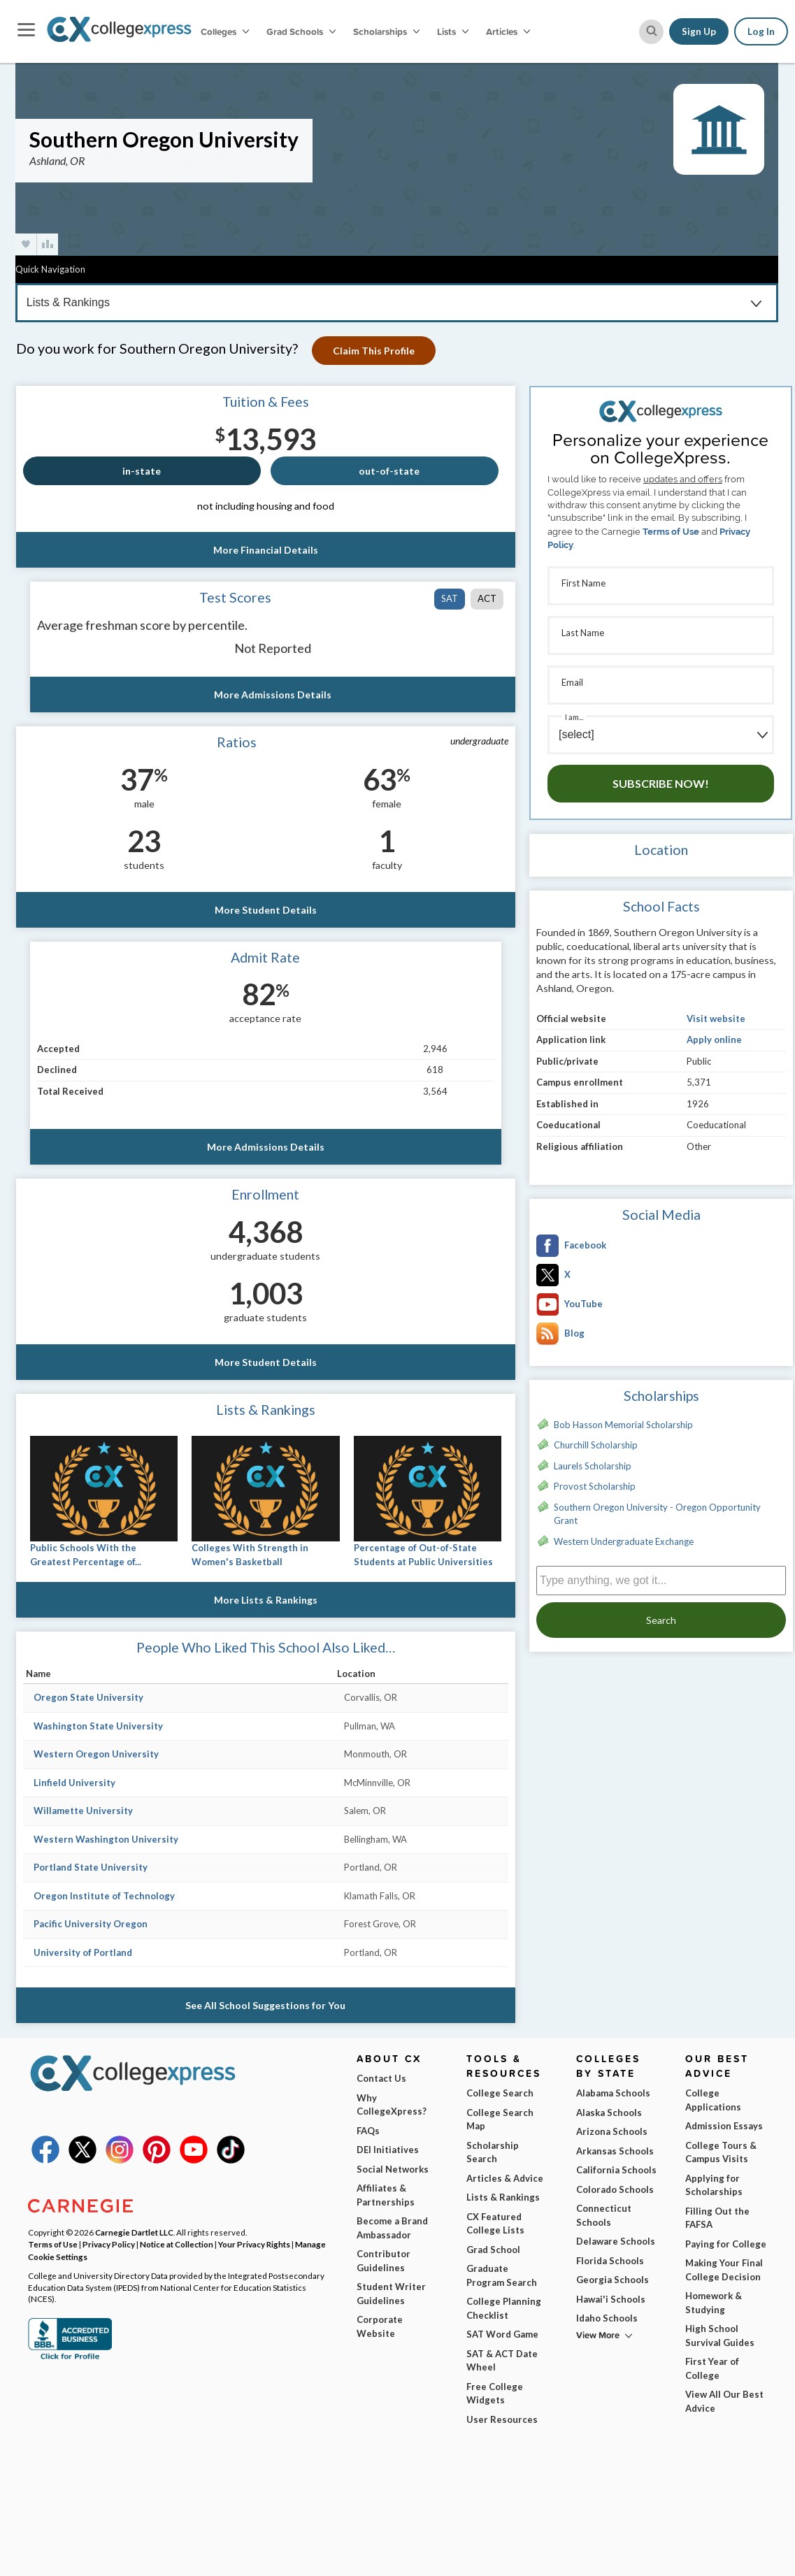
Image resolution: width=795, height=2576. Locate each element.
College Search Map (499, 2119)
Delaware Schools (615, 2241)
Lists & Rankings (503, 2197)
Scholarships (386, 31)
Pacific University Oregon (91, 1923)
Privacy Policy (109, 2244)
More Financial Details (265, 550)
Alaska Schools (609, 2112)
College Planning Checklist (503, 2308)
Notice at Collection (176, 2244)
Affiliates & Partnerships (386, 2195)
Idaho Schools (607, 2318)
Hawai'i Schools (610, 2299)
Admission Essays (724, 2125)
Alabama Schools (613, 2093)
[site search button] (651, 32)
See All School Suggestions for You (265, 2005)
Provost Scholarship (595, 1486)
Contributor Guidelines (383, 2260)
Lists (452, 31)
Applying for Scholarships (714, 2185)
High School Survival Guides (719, 2335)
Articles (508, 31)
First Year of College (712, 2368)
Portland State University (91, 1867)
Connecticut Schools (603, 2215)
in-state (141, 471)
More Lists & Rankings (265, 1600)
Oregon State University (88, 1697)
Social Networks (393, 2169)
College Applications (713, 2100)
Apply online (714, 1039)
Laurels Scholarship (592, 1466)
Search (661, 1620)
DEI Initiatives (388, 2149)
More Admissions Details (272, 694)
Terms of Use (671, 531)
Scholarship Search (492, 2152)
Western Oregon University (96, 1754)
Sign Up (699, 31)
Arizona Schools (611, 2131)
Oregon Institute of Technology (104, 1895)
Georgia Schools (612, 2279)
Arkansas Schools (615, 2151)
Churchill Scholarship (596, 1445)
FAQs (368, 2130)
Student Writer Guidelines (391, 2293)
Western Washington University (106, 1839)
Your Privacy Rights (254, 2244)
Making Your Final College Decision (724, 2269)
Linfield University (74, 1782)
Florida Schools (610, 2260)
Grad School (493, 2249)
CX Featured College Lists (495, 2223)
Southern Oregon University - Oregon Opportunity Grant (657, 1514)
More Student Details (266, 910)
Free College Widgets (494, 2393)
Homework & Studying (713, 2302)
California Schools (616, 2169)
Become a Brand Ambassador (392, 2227)
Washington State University (98, 1726)
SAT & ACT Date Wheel (502, 2360)
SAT (449, 598)
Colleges (225, 31)
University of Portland (83, 1952)
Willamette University (83, 1810)
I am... (574, 716)
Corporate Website (380, 2326)
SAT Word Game (502, 2334)
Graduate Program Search (501, 2275)
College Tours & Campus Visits (721, 2152)
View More (597, 2335)
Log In (761, 31)
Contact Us (381, 2078)
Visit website (716, 1018)
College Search (499, 2093)
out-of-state (389, 471)
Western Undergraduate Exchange (624, 1541)
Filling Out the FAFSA (717, 2218)
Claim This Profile (374, 351)
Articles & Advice (504, 2178)
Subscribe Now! (661, 783)
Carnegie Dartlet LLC (134, 2232)
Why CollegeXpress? (392, 2104)
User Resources (502, 2419)
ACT (487, 598)
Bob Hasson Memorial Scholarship (623, 1424)
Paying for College (725, 2244)
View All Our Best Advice (724, 2401)
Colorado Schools (615, 2189)
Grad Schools (301, 31)
